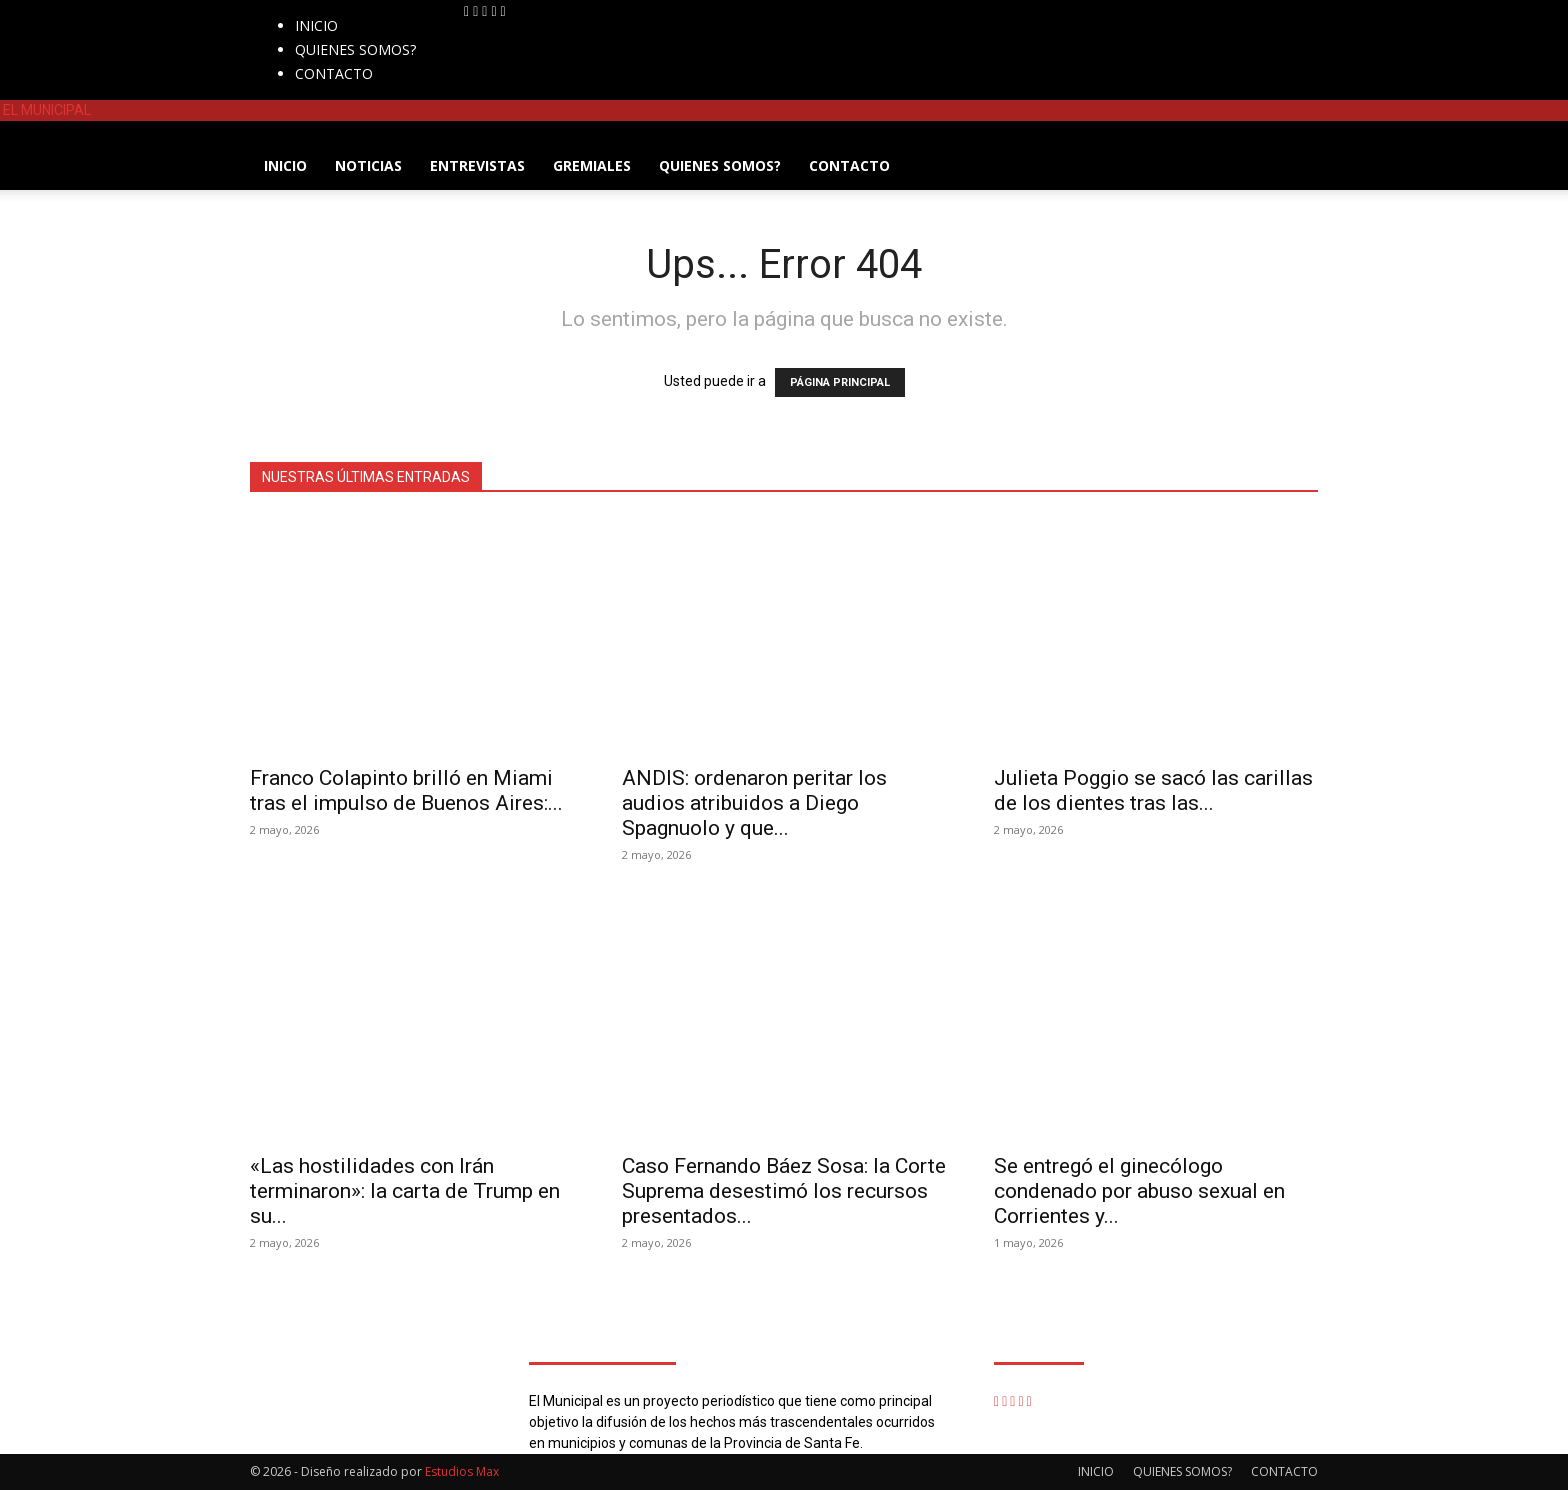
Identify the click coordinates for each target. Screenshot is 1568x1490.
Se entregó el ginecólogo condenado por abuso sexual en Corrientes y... (1139, 1191)
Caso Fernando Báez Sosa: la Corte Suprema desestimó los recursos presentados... (784, 1191)
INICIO (316, 25)
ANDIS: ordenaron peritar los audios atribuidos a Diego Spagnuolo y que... (754, 803)
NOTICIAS (368, 165)
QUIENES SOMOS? (355, 49)
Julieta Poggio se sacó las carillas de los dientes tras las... (1153, 790)
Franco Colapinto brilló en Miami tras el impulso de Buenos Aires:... (406, 790)
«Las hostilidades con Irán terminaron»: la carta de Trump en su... (405, 1191)
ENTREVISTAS (477, 165)
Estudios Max (462, 1471)
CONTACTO (334, 73)
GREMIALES (592, 165)
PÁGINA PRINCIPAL (840, 382)
